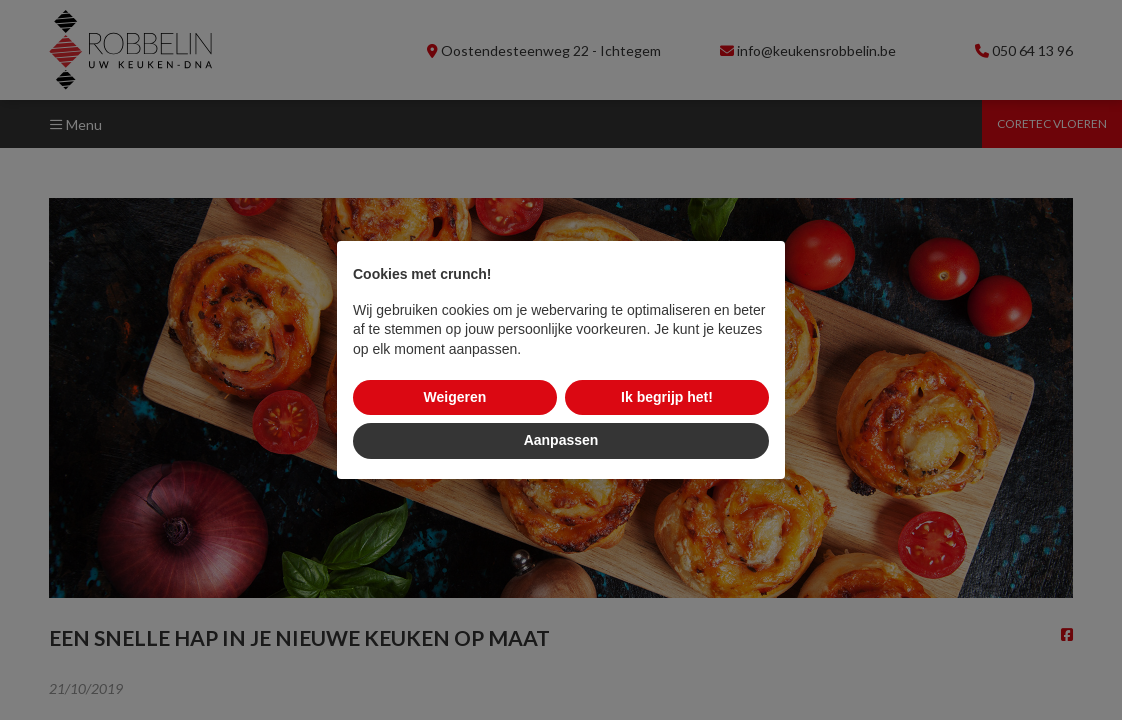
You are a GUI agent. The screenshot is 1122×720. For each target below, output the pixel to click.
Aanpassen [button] (561, 440)
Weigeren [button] (455, 397)
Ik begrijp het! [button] (667, 397)
